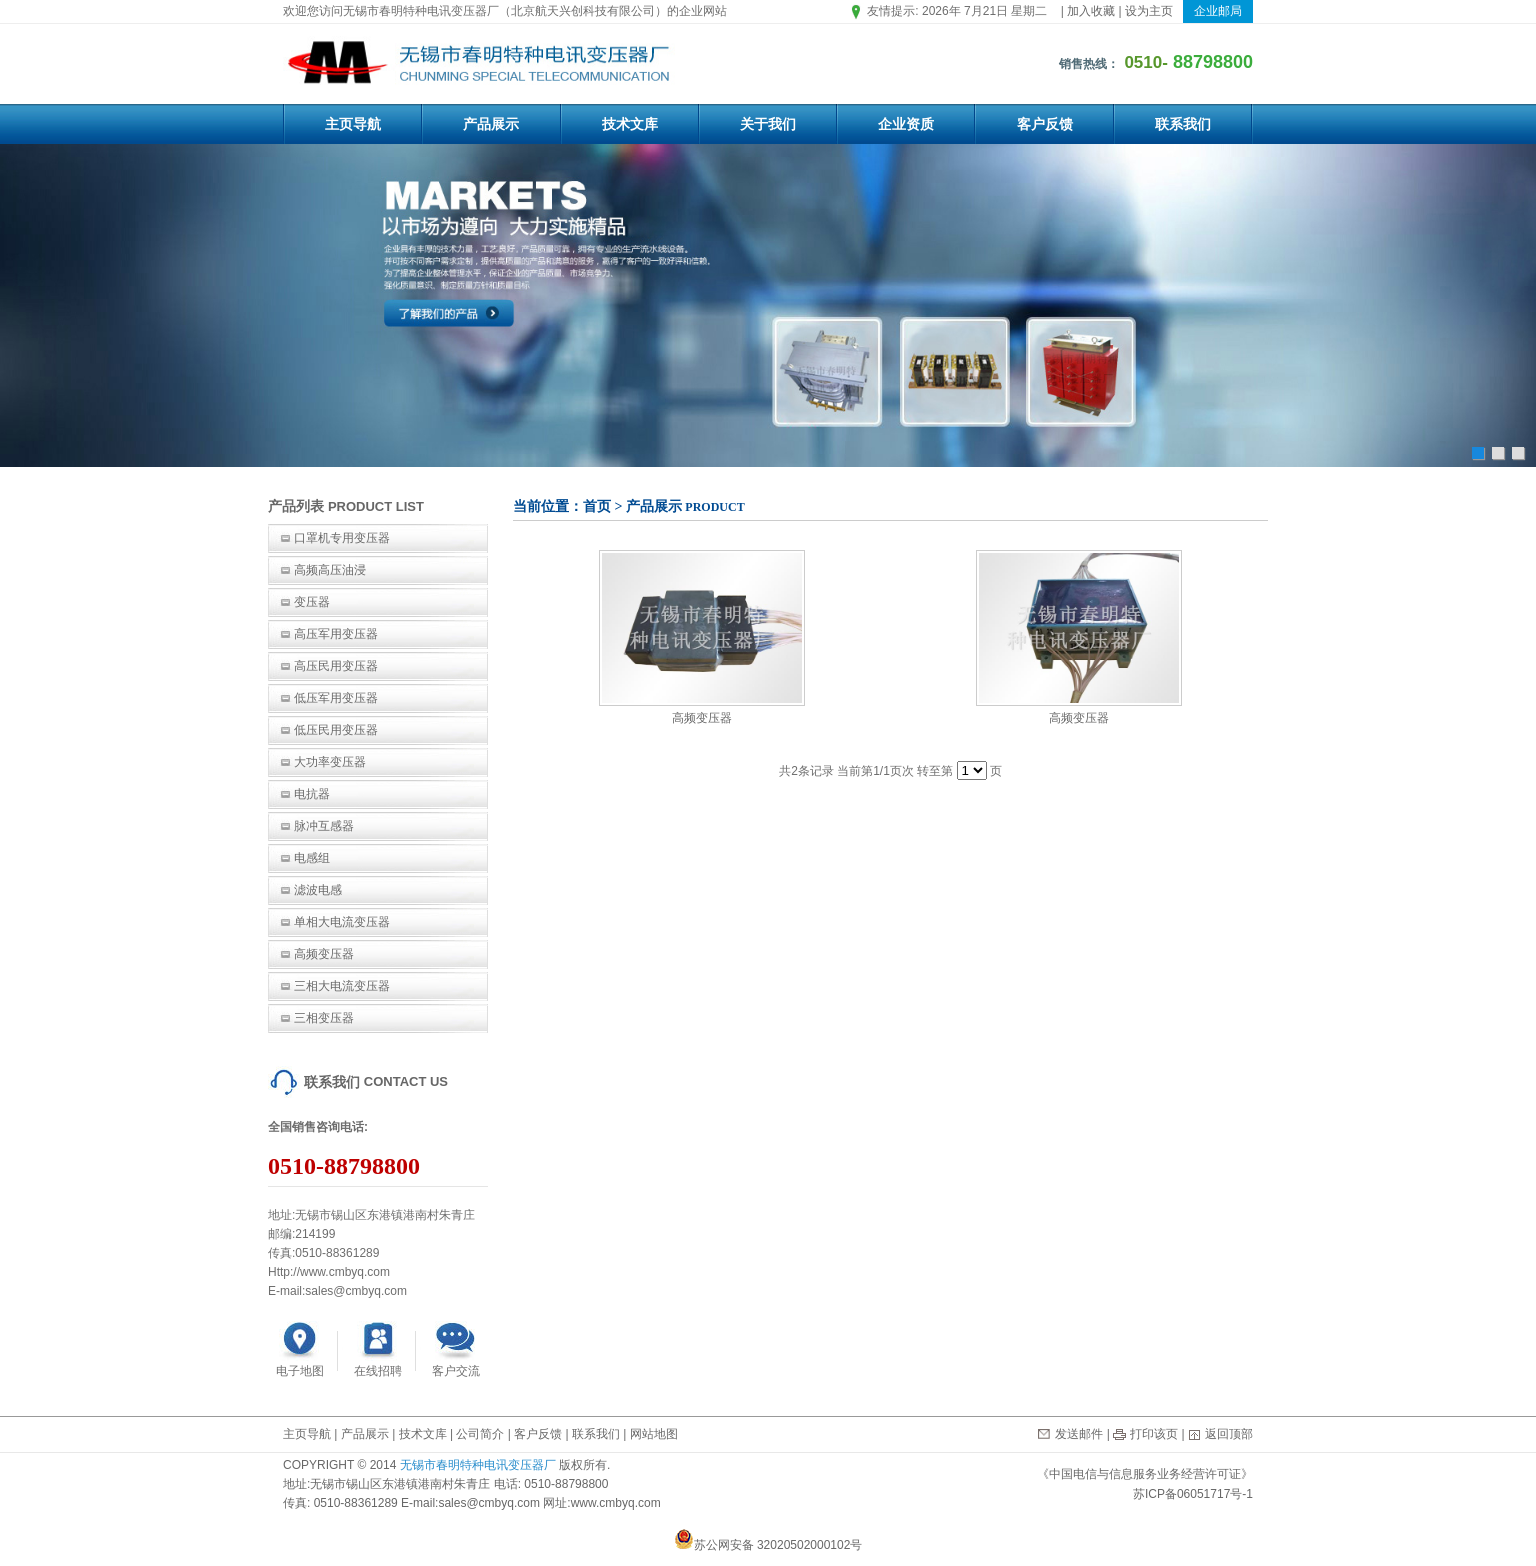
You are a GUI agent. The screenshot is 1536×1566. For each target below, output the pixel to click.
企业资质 (906, 124)
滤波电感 (318, 890)
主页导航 (353, 124)
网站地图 (654, 1434)
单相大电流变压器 (342, 922)
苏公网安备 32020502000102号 (768, 1545)
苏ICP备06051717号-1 (1193, 1494)
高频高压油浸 (330, 570)
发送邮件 (1079, 1434)
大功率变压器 (330, 762)
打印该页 (1154, 1434)
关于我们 (768, 124)
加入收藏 (1091, 11)
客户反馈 (1045, 124)
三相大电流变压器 (342, 986)
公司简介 (480, 1434)
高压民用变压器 (336, 666)
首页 (597, 506)
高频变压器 (324, 954)
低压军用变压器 (336, 698)
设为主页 (1149, 11)
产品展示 (491, 124)
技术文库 (630, 124)
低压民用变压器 (336, 730)
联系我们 (1183, 124)
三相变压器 (324, 1018)
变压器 (312, 602)
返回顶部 (1229, 1434)
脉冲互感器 (324, 826)
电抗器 (312, 794)
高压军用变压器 (336, 634)
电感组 (312, 858)
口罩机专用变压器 (342, 538)
